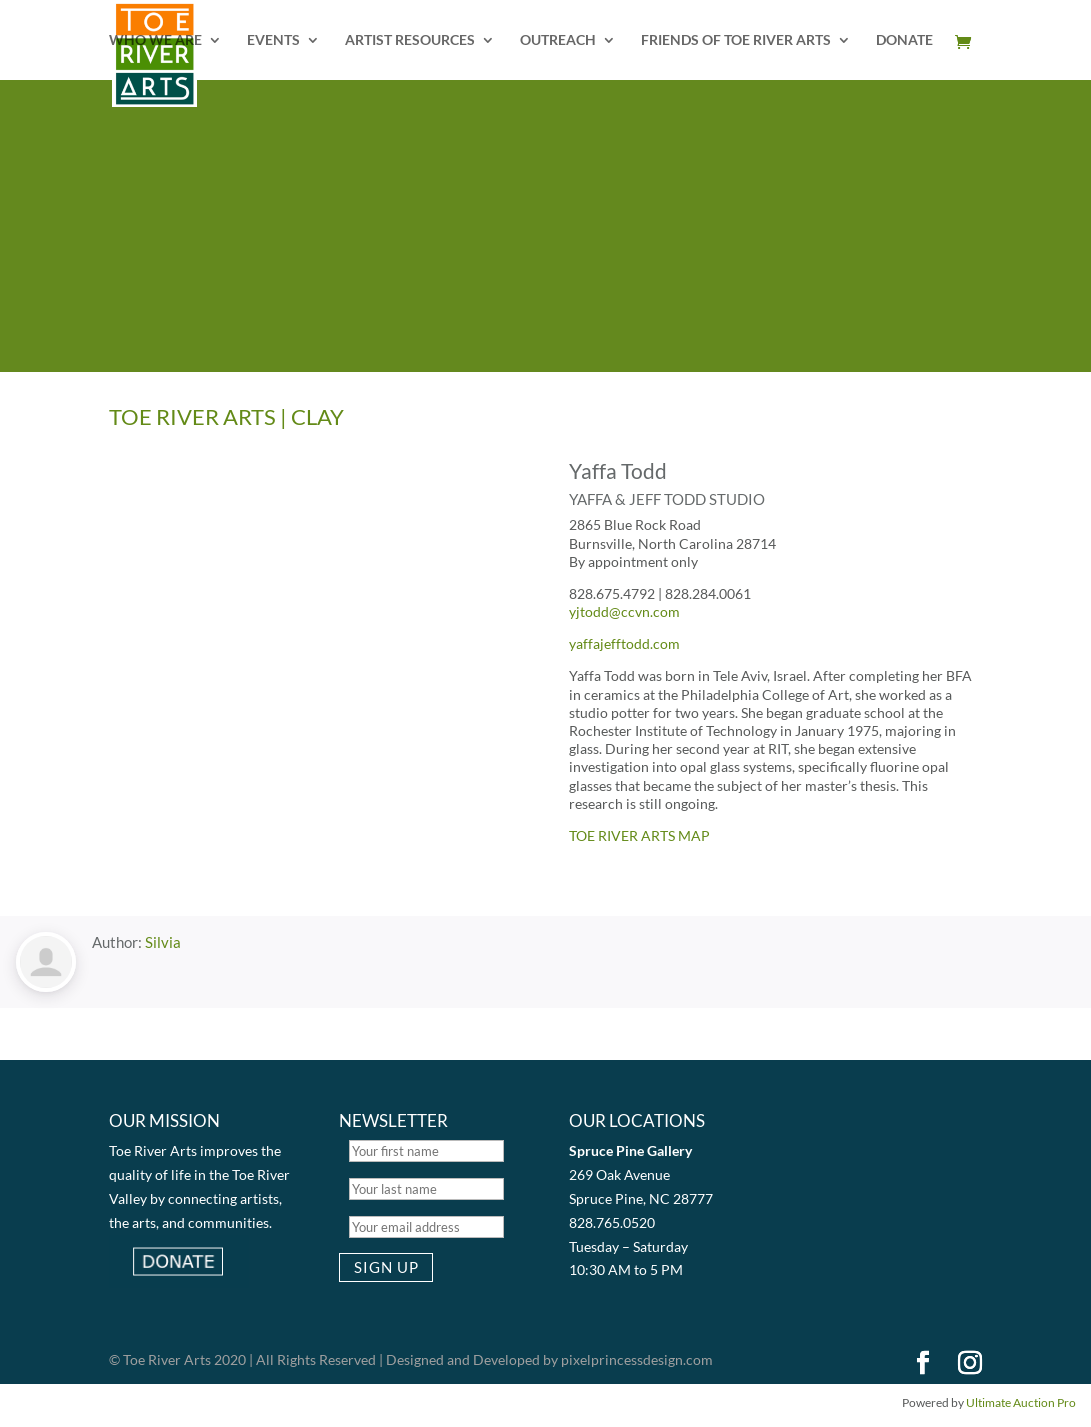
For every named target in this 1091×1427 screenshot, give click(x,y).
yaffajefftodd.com (624, 643)
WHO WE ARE (155, 40)
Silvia (163, 942)
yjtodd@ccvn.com (624, 611)
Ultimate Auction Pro (1021, 1402)
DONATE (904, 40)
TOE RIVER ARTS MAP (639, 835)
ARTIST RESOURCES (410, 40)
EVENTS (273, 40)
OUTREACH (558, 40)
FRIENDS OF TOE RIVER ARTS (736, 40)
